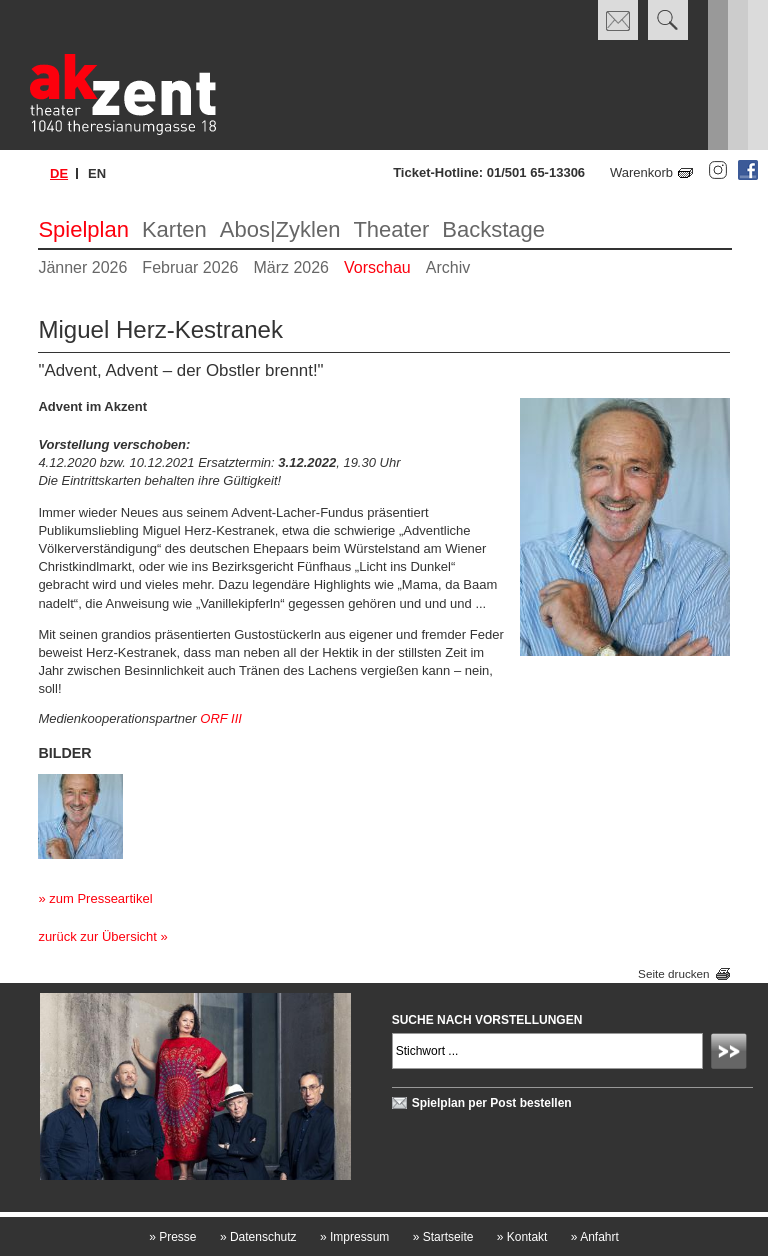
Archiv (448, 267)
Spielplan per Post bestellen (492, 1103)
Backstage (493, 229)
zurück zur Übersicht (97, 936)
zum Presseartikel (100, 898)
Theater (391, 229)
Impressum (354, 1237)
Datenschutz (258, 1237)
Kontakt (522, 1237)
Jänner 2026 (82, 267)
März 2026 (291, 267)
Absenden (732, 1054)
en (97, 173)
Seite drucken (673, 973)
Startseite (443, 1237)
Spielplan (83, 229)
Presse (172, 1237)
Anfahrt (595, 1237)
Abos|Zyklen (280, 229)
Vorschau (377, 267)
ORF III (221, 718)
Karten (174, 229)
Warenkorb (641, 172)
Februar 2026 (190, 267)
